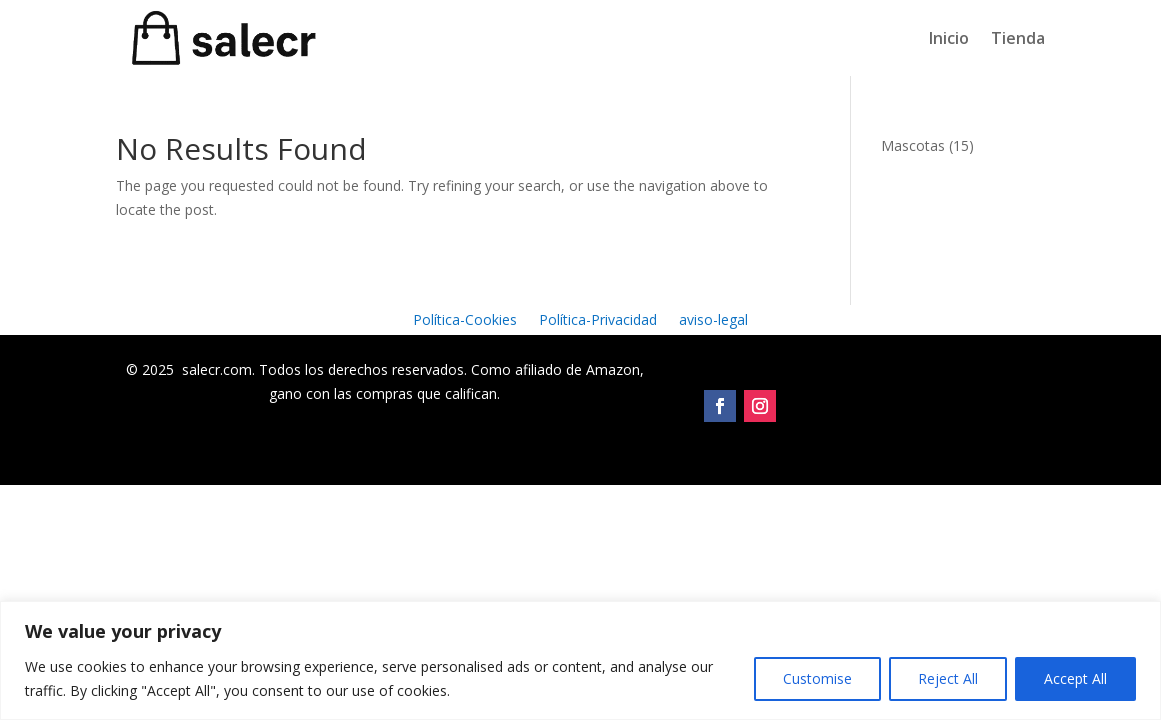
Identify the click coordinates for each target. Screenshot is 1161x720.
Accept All (1075, 678)
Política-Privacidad (598, 321)
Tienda (1018, 38)
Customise (817, 678)
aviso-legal (713, 321)
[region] (580, 660)
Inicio (949, 38)
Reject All (948, 678)
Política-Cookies (465, 321)
